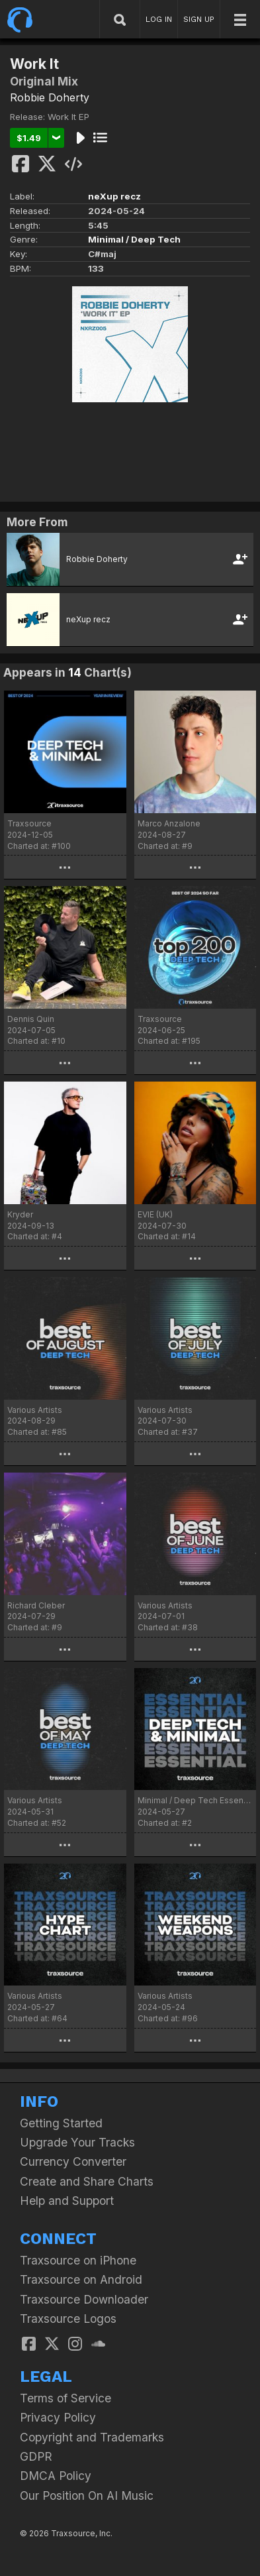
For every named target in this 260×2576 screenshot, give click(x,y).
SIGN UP (198, 19)
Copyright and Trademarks (92, 2437)
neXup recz (114, 196)
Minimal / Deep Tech (134, 239)
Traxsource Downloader (84, 2299)
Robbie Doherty (49, 97)
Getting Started (61, 2123)
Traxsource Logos (68, 2318)
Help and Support (67, 2201)
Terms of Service (65, 2398)
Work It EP (68, 116)
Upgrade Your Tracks (77, 2142)
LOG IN (159, 19)
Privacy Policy (58, 2417)
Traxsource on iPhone (78, 2260)
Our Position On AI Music (86, 2495)
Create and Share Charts (86, 2181)
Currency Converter (73, 2161)
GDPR (36, 2456)
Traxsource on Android (81, 2279)
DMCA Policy (55, 2476)
